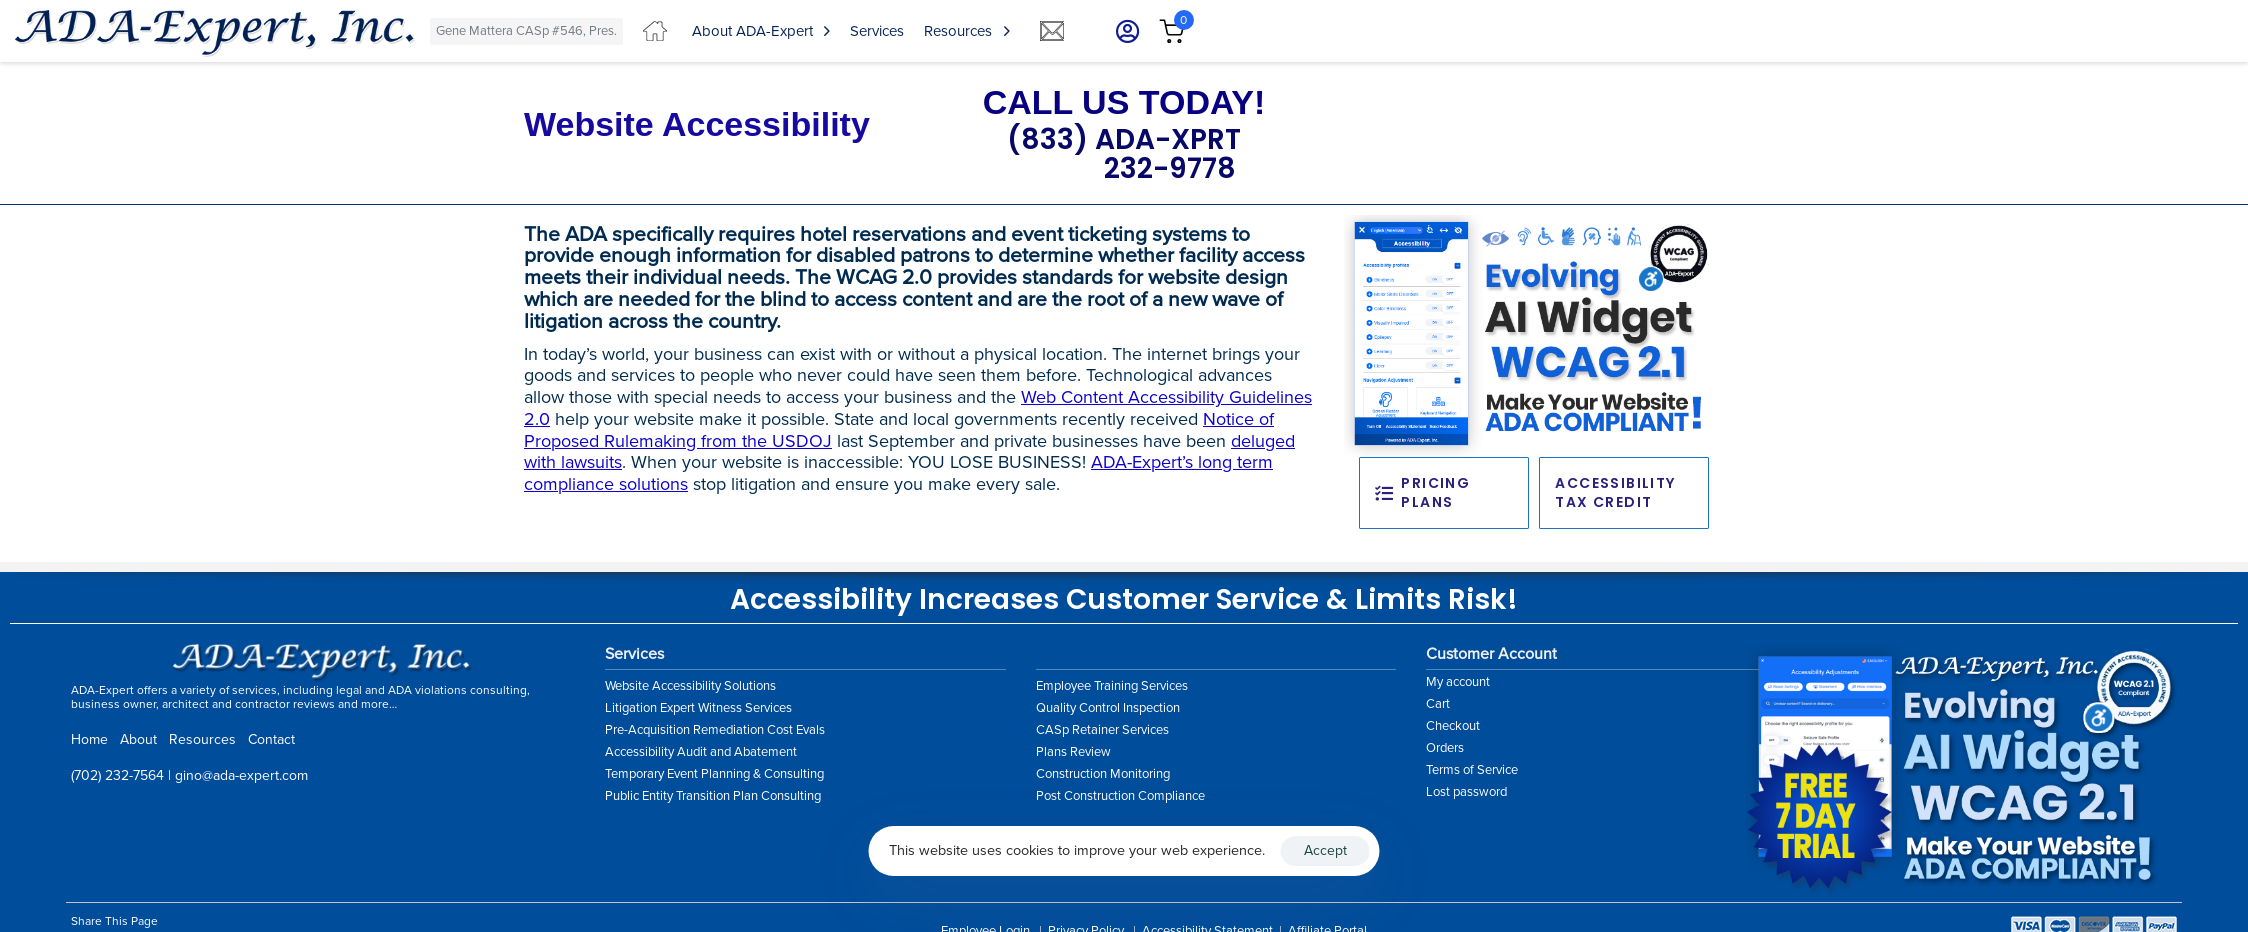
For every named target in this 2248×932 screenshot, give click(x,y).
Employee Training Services (1112, 686)
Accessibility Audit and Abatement (701, 752)
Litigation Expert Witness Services (698, 708)
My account (1458, 682)
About (138, 739)
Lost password (1466, 792)
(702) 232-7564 (117, 775)
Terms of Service (1472, 770)
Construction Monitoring (1103, 774)
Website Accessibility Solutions (690, 686)
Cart (1438, 704)
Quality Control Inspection (1108, 708)
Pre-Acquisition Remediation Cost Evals (715, 730)
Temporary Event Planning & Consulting (714, 774)
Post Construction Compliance (1120, 796)
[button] (1121, 31)
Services (877, 31)
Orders (1445, 748)
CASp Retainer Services (1102, 730)
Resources (966, 31)
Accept (1325, 850)
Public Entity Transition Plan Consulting (713, 796)
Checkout (1453, 726)
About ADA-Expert (761, 31)
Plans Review (1073, 752)
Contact (271, 739)
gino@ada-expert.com (241, 775)
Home (89, 739)
